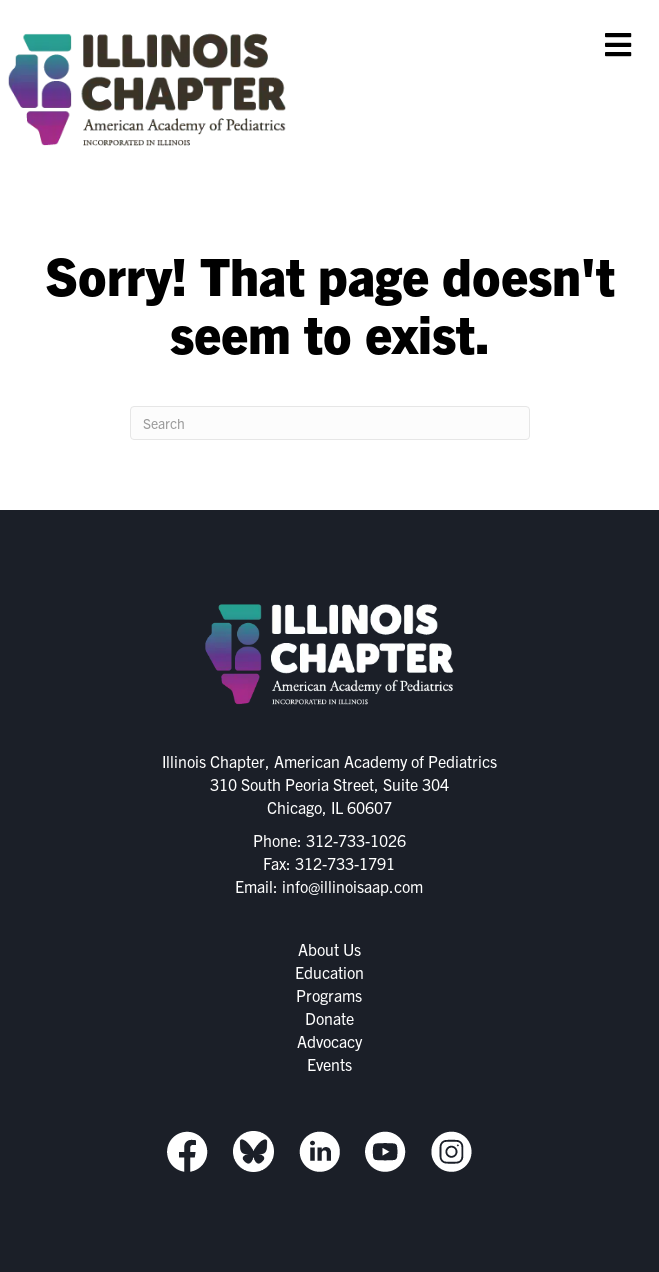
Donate (329, 1018)
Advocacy (329, 1041)
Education (329, 972)
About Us (329, 949)
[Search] (330, 423)
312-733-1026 (356, 840)
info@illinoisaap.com (352, 886)
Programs (329, 995)
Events (329, 1064)
